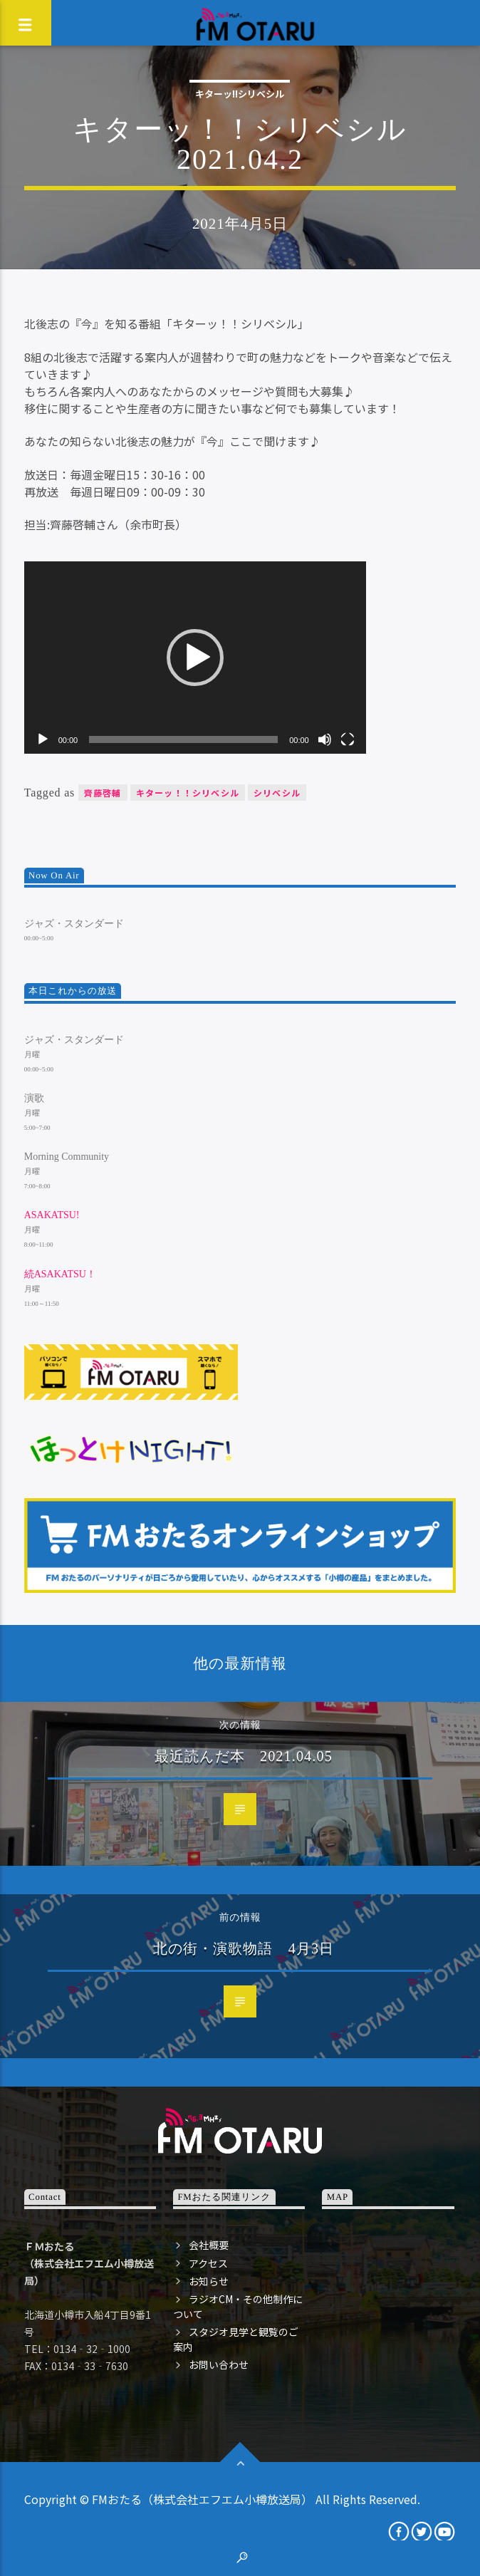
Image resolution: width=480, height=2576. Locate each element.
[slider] (183, 739)
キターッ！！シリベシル (187, 792)
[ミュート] (325, 739)
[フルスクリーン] (347, 739)
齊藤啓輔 (103, 792)
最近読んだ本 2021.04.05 (244, 1756)
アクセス (208, 2263)
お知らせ (209, 2281)
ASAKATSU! (52, 1215)
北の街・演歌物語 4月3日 (244, 1948)
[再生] (43, 739)
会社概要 (209, 2245)
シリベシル (277, 792)
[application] (195, 657)
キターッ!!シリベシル (239, 93)
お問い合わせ (219, 2364)
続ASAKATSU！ (60, 1274)
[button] (195, 657)
